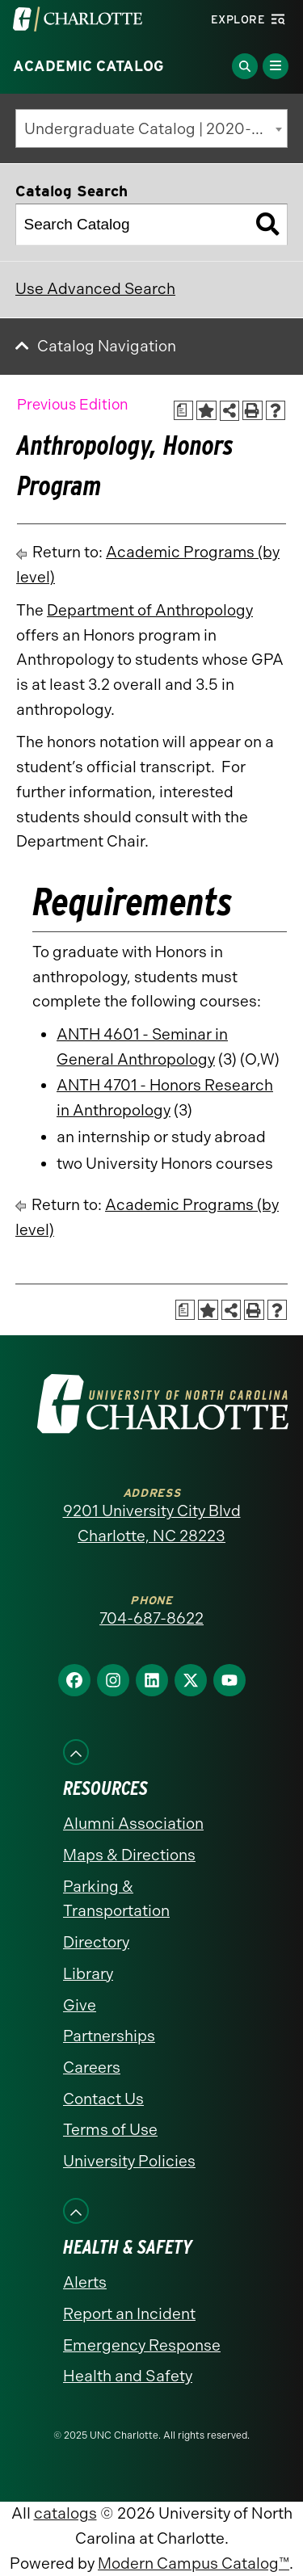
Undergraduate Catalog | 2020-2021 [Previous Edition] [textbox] (156, 129)
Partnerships (109, 2036)
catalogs (65, 2513)
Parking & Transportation (116, 1899)
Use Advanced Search (95, 288)
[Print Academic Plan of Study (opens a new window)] (184, 411)
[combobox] (151, 128)
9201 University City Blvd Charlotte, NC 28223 (152, 1523)
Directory (96, 1942)
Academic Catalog (88, 66)
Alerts (85, 2282)
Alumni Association (133, 1823)
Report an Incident (129, 2314)
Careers (91, 2067)
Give (79, 2005)
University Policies (129, 2161)
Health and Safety (127, 2376)
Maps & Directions (129, 1855)
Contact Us (103, 2099)
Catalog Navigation (106, 346)
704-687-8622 (151, 1618)
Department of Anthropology (150, 610)
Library (88, 1974)
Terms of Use (110, 2129)
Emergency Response (142, 2345)
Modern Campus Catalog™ (193, 2563)
